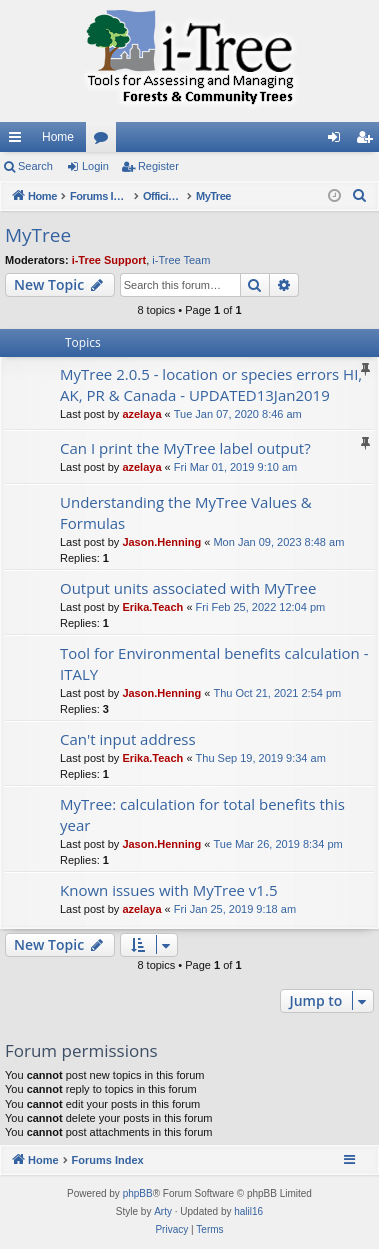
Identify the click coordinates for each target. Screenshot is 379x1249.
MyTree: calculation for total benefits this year (202, 814)
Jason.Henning (161, 542)
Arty (163, 1211)
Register (158, 166)
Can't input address (128, 739)
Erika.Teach (152, 607)
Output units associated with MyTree (188, 588)
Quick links (19, 141)
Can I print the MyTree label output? (185, 448)
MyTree (38, 235)
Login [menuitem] (338, 141)
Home (58, 137)
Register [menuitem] (368, 141)
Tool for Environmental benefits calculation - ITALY (214, 663)
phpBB (138, 1193)
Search (35, 166)
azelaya (141, 414)
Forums (105, 141)
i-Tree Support (109, 260)
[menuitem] (360, 196)
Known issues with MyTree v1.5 (168, 890)
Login (95, 166)
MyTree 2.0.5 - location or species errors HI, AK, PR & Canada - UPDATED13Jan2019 (211, 384)
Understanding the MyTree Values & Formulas (186, 512)
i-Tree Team (181, 260)
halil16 (248, 1211)
